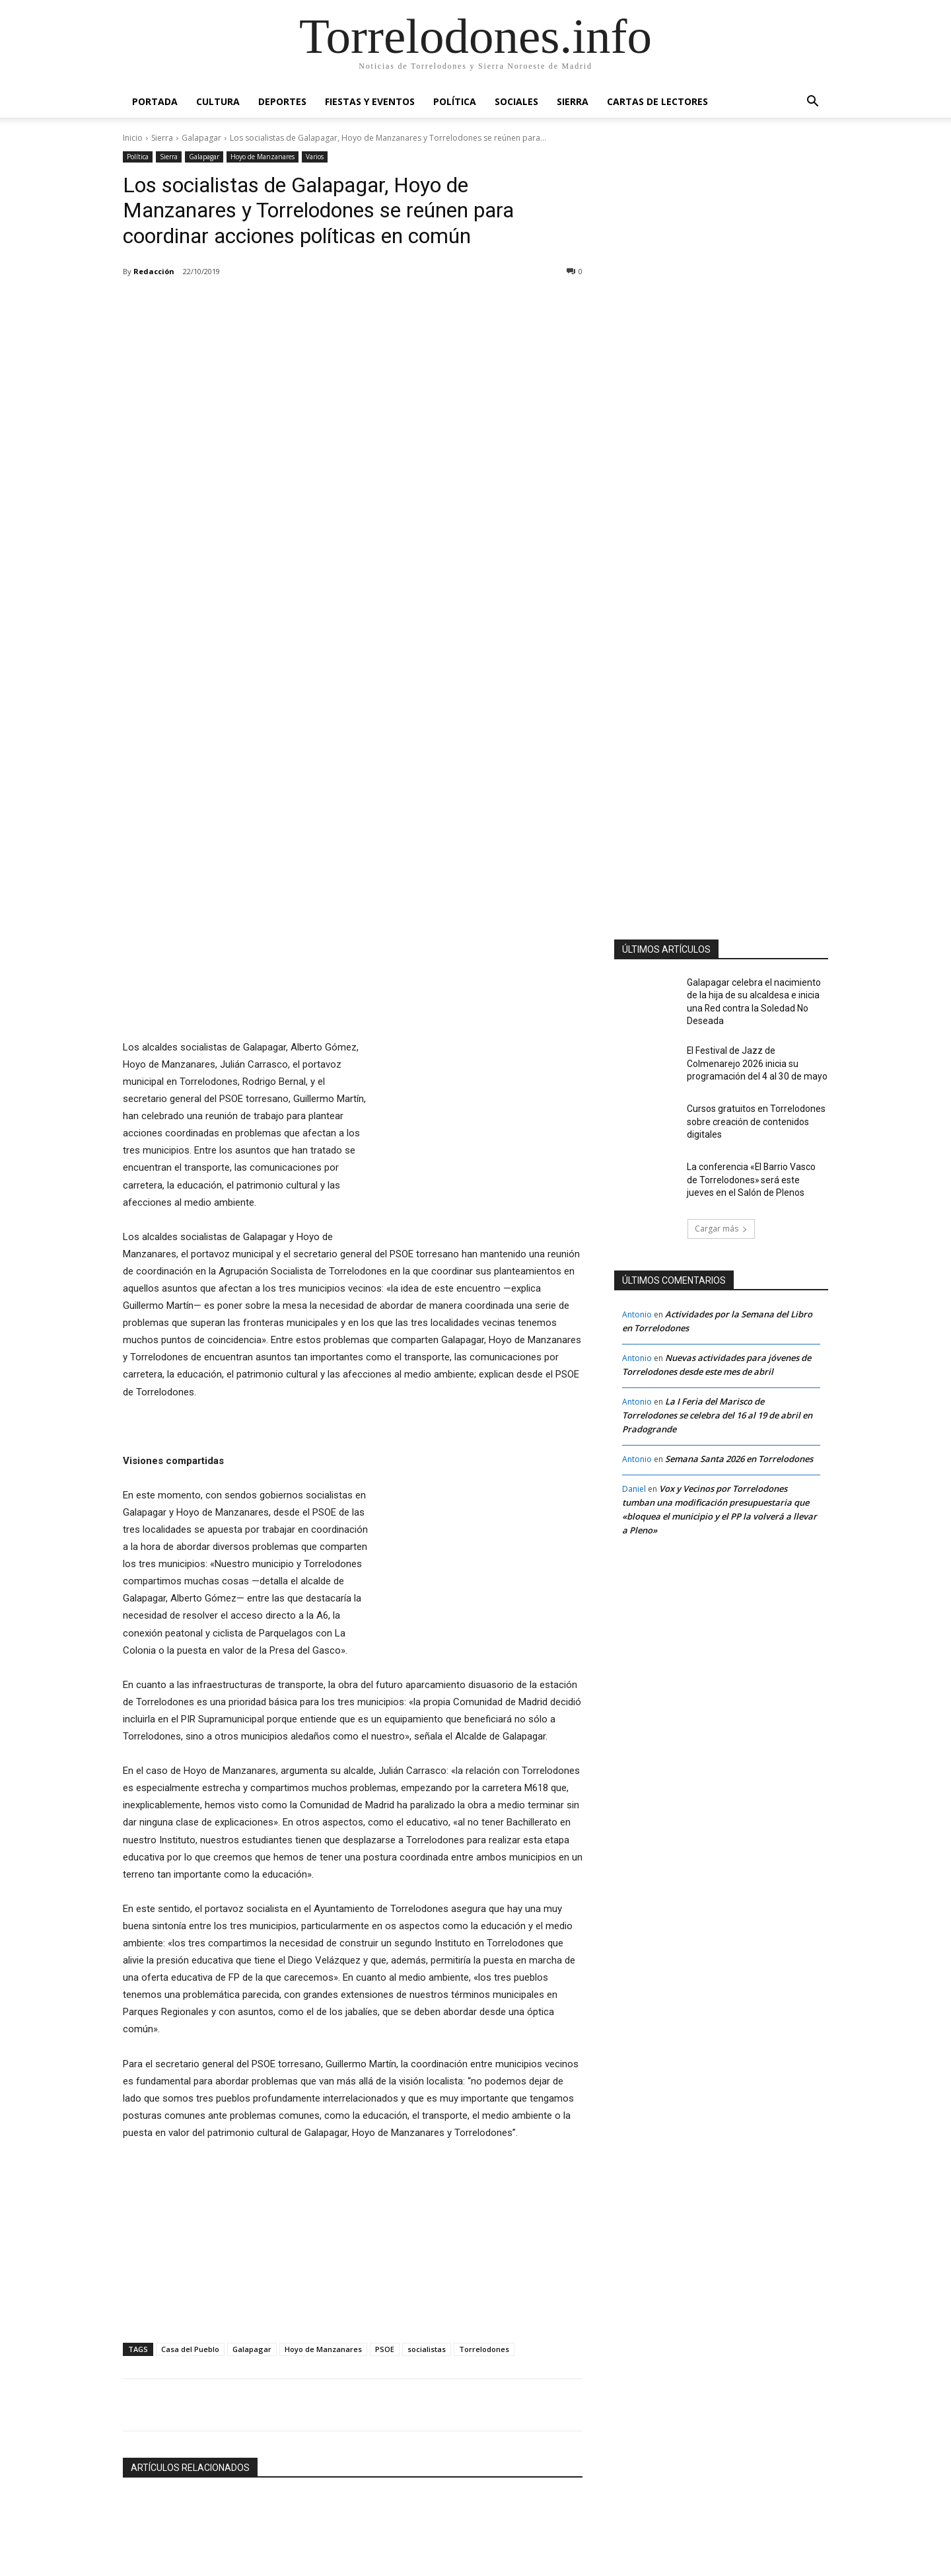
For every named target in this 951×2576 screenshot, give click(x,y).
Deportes (282, 101)
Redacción (153, 271)
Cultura (218, 101)
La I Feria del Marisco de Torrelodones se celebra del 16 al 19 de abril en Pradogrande (717, 1405)
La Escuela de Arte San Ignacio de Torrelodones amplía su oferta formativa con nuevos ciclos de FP (352, 2463)
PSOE (384, 2189)
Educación (300, 2432)
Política (454, 101)
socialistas (426, 2189)
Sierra (572, 101)
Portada (155, 101)
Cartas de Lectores (657, 101)
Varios (315, 157)
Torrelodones (484, 2189)
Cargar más (352, 2506)
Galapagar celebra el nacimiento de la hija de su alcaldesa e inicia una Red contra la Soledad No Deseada (756, 993)
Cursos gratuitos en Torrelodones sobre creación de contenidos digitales (748, 1109)
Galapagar (201, 137)
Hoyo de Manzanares (263, 157)
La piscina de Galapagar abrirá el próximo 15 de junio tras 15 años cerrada (182, 2463)
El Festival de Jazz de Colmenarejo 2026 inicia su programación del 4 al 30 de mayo (753, 1051)
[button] (812, 102)
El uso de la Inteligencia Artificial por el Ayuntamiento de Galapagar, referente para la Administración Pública (506, 2463)
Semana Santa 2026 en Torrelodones (739, 1449)
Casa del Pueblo (190, 2189)
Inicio (133, 137)
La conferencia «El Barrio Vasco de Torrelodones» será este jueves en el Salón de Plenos (754, 1167)
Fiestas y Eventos (370, 101)
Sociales (516, 101)
